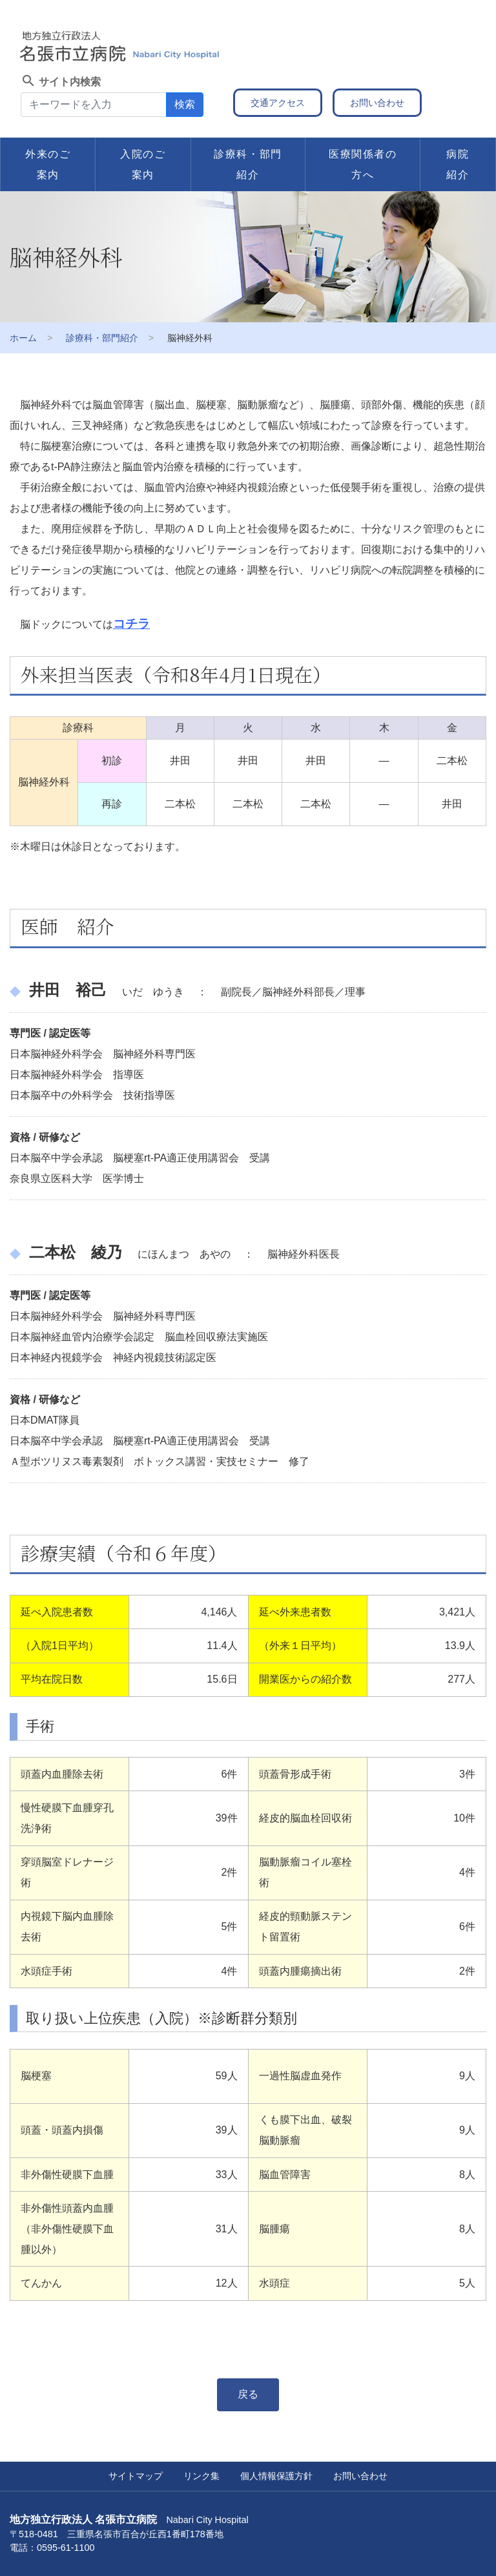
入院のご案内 (142, 164)
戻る (248, 2394)
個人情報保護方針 (276, 2476)
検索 (184, 104)
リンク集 (201, 2476)
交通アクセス (278, 103)
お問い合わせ (377, 103)
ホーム (23, 338)
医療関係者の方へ (363, 164)
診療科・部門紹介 (248, 164)
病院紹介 (457, 164)
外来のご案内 (47, 164)
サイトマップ (135, 2476)
